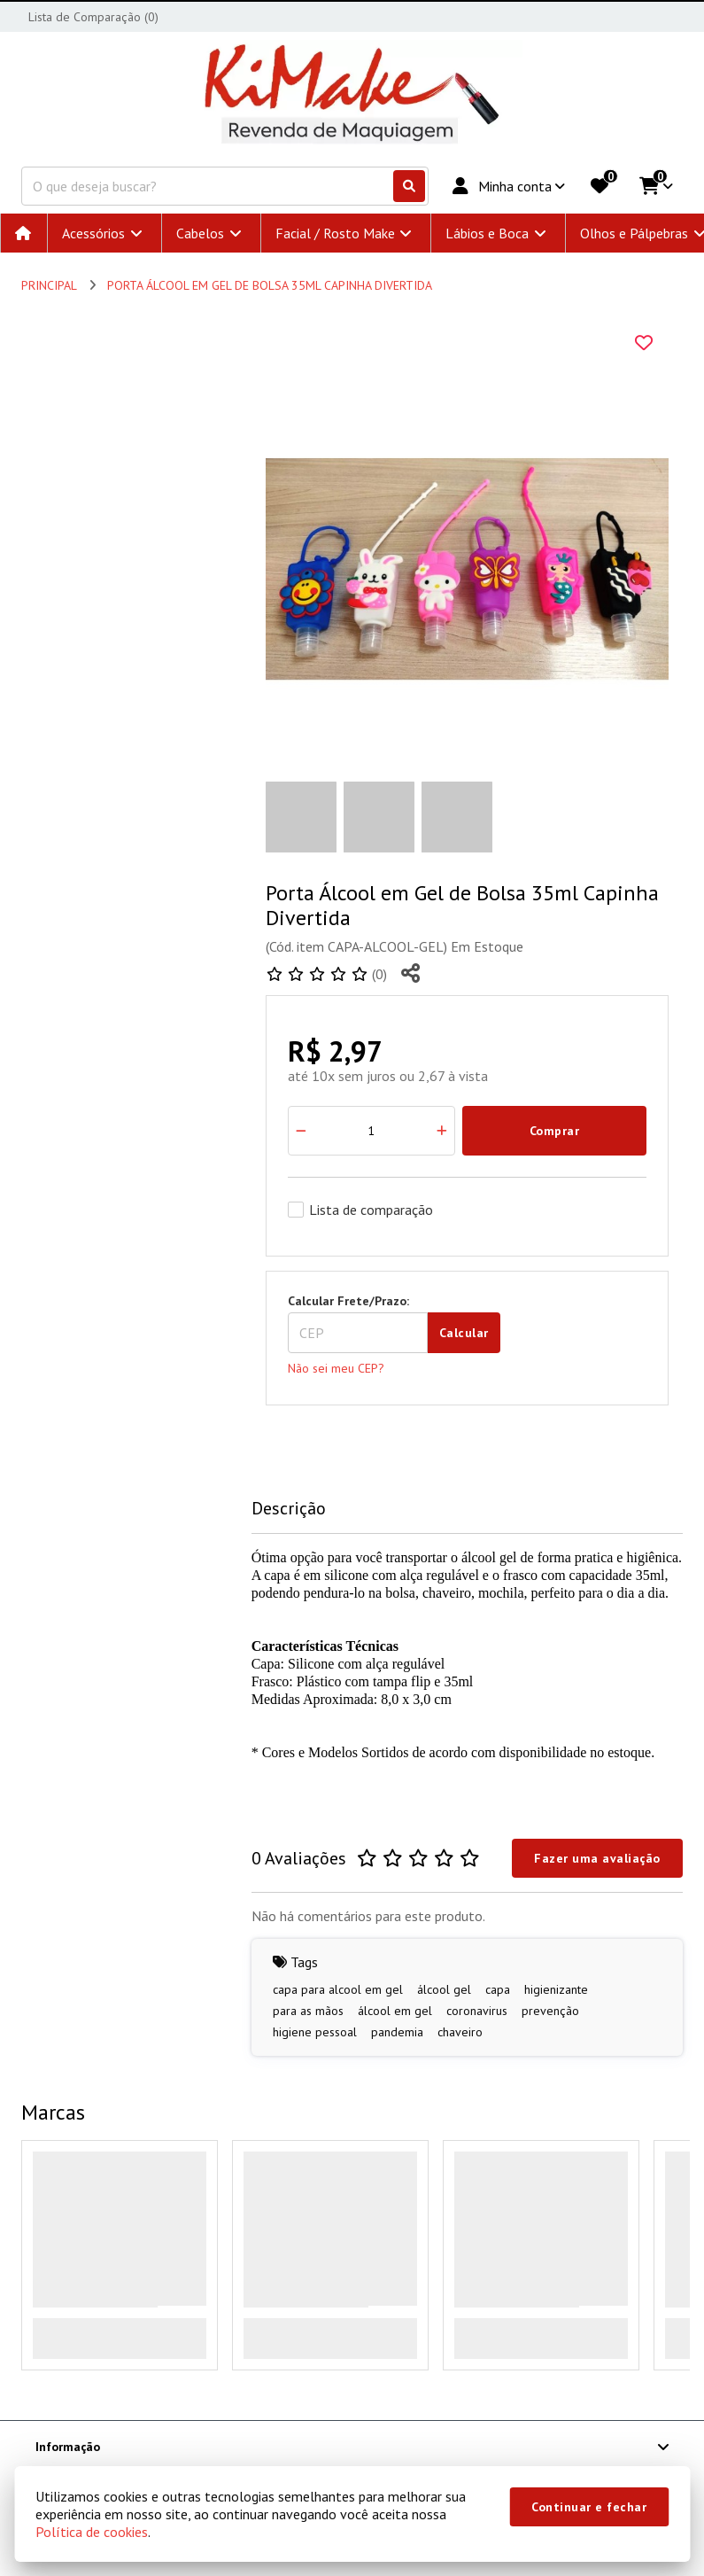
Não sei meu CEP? (336, 1368)
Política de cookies (91, 2532)
